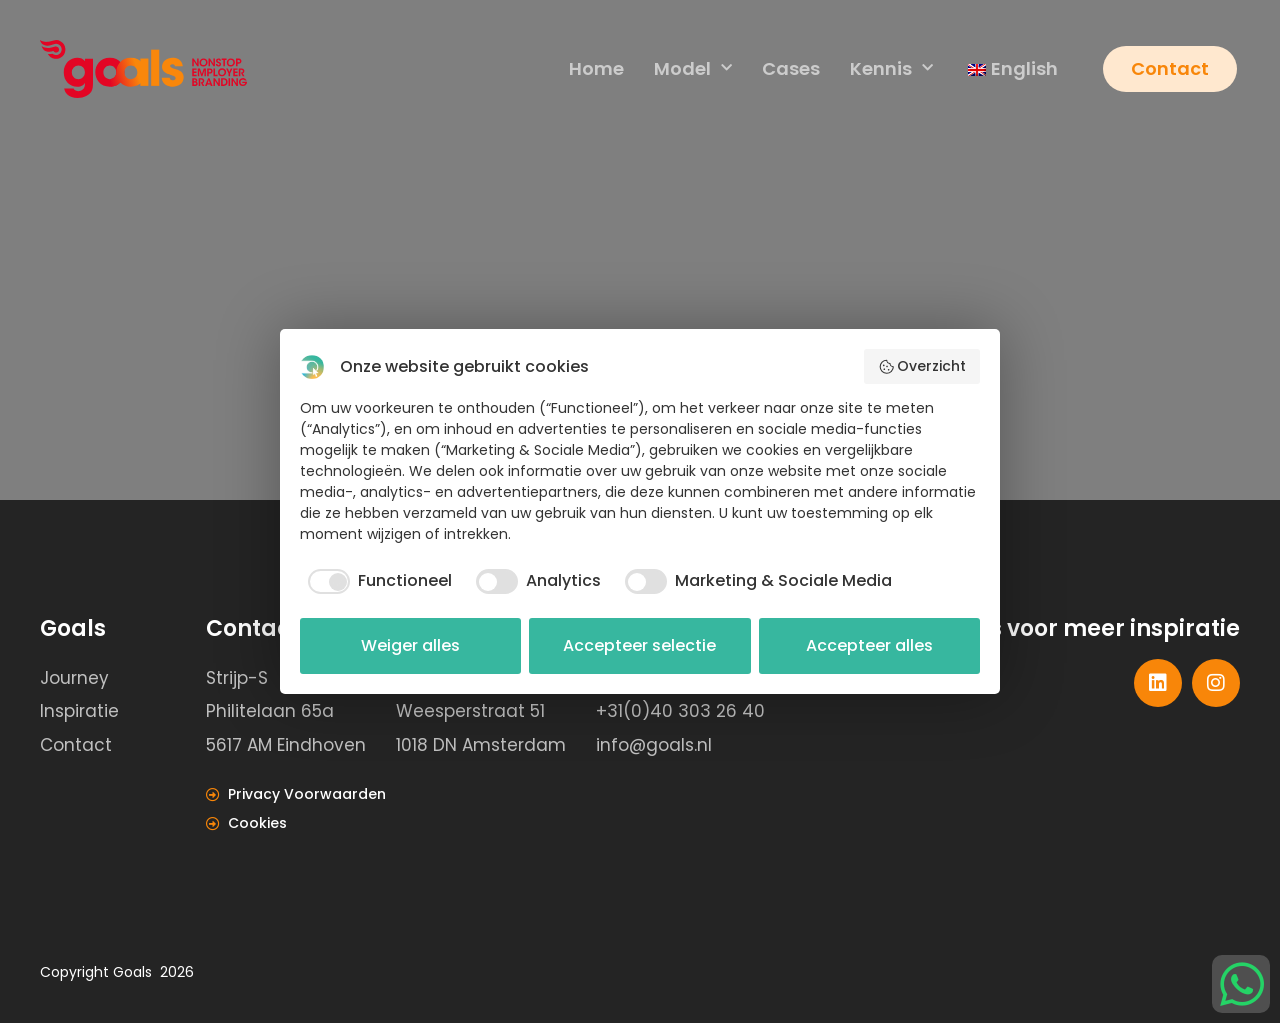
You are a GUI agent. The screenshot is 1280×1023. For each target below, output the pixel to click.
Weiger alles (410, 645)
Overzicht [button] (922, 366)
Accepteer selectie (639, 645)
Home (595, 68)
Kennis (890, 69)
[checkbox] (376, 581)
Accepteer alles (869, 645)
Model (692, 69)
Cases (790, 68)
